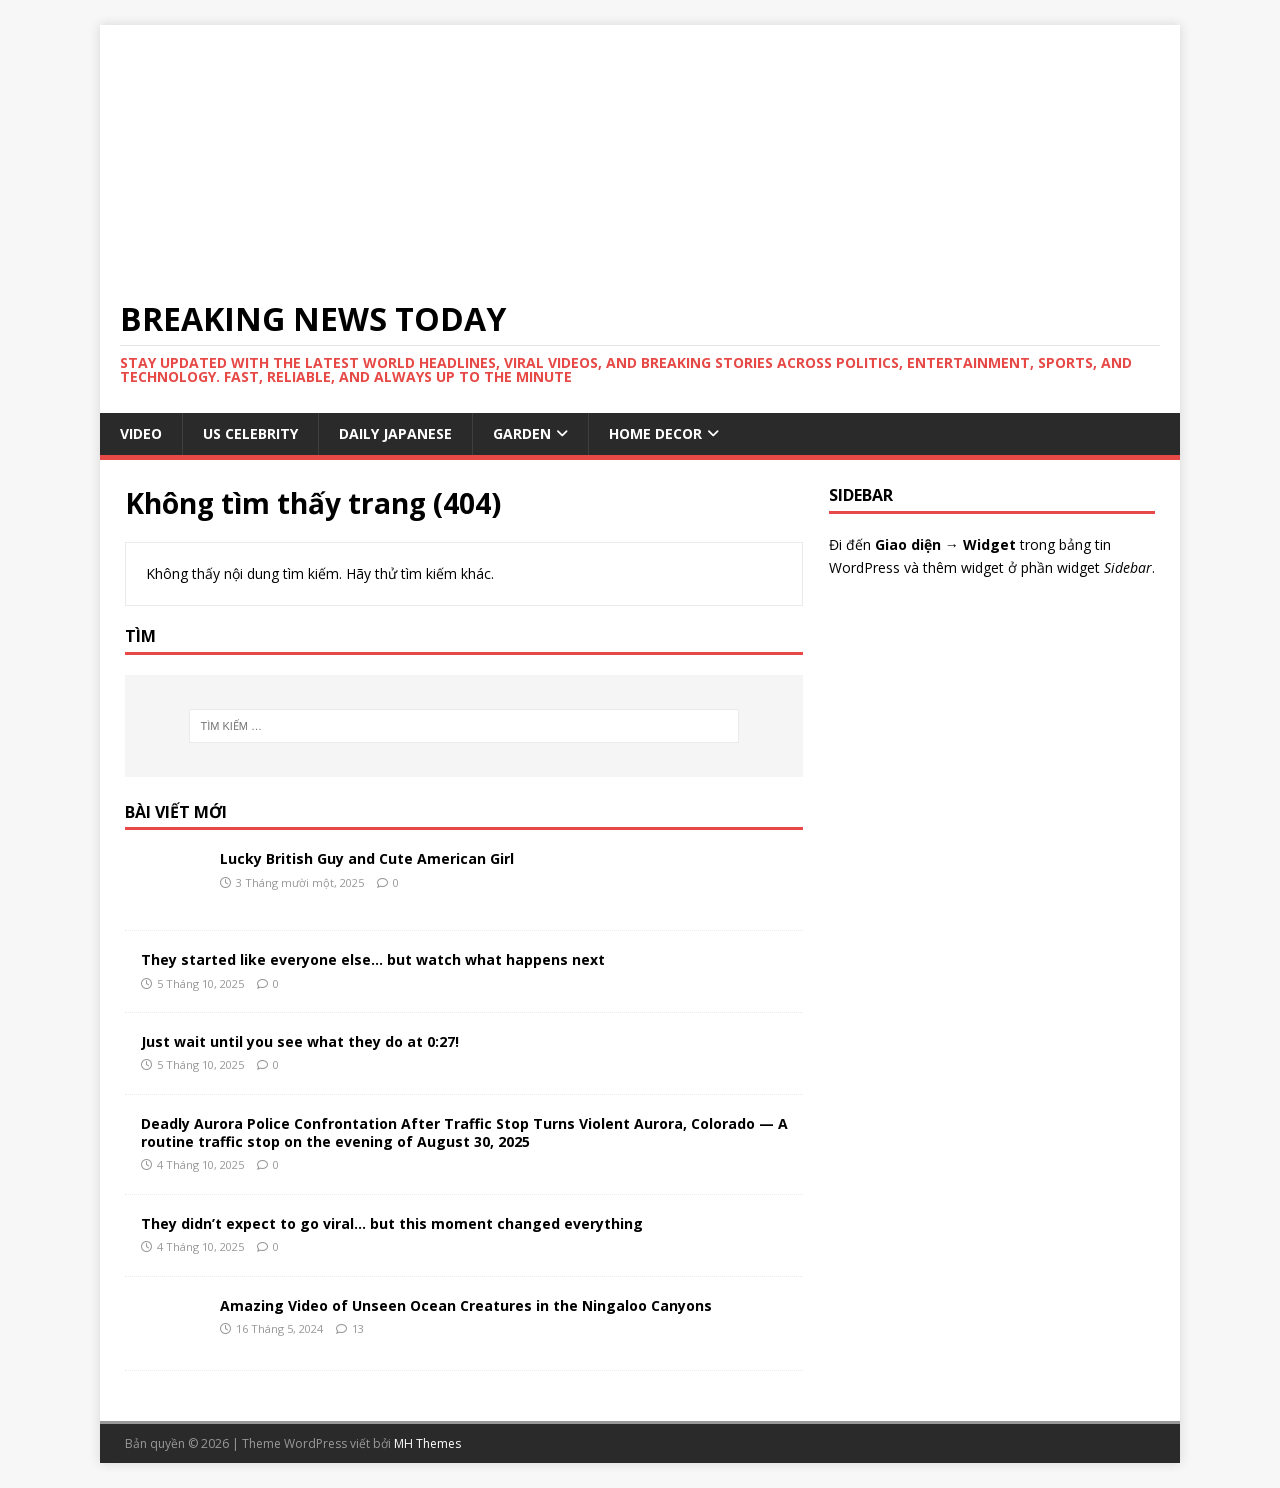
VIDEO (141, 433)
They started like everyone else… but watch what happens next (373, 959)
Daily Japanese (395, 433)
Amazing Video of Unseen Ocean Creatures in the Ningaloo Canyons (466, 1305)
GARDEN (522, 433)
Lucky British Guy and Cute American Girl (367, 858)
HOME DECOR (655, 433)
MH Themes (427, 1443)
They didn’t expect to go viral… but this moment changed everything (392, 1223)
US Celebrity (250, 433)
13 (358, 1328)
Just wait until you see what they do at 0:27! (300, 1041)
